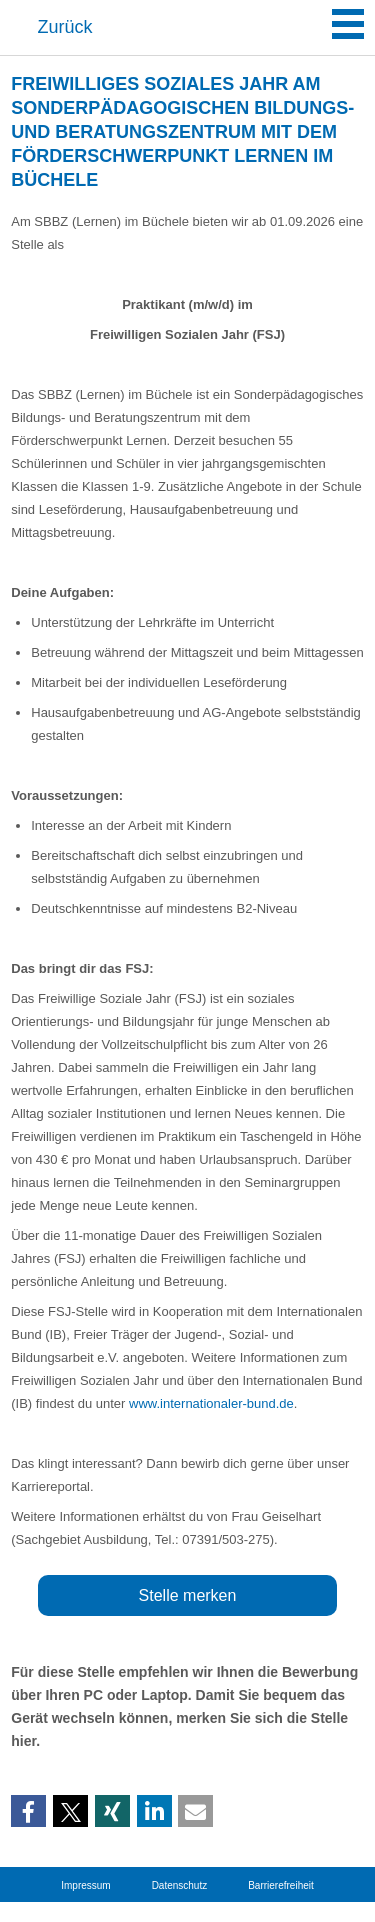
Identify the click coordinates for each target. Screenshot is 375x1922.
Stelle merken (188, 1595)
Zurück (65, 27)
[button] (28, 1812)
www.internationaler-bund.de (211, 1403)
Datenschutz (180, 1885)
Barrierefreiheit (281, 1885)
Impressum (85, 1885)
